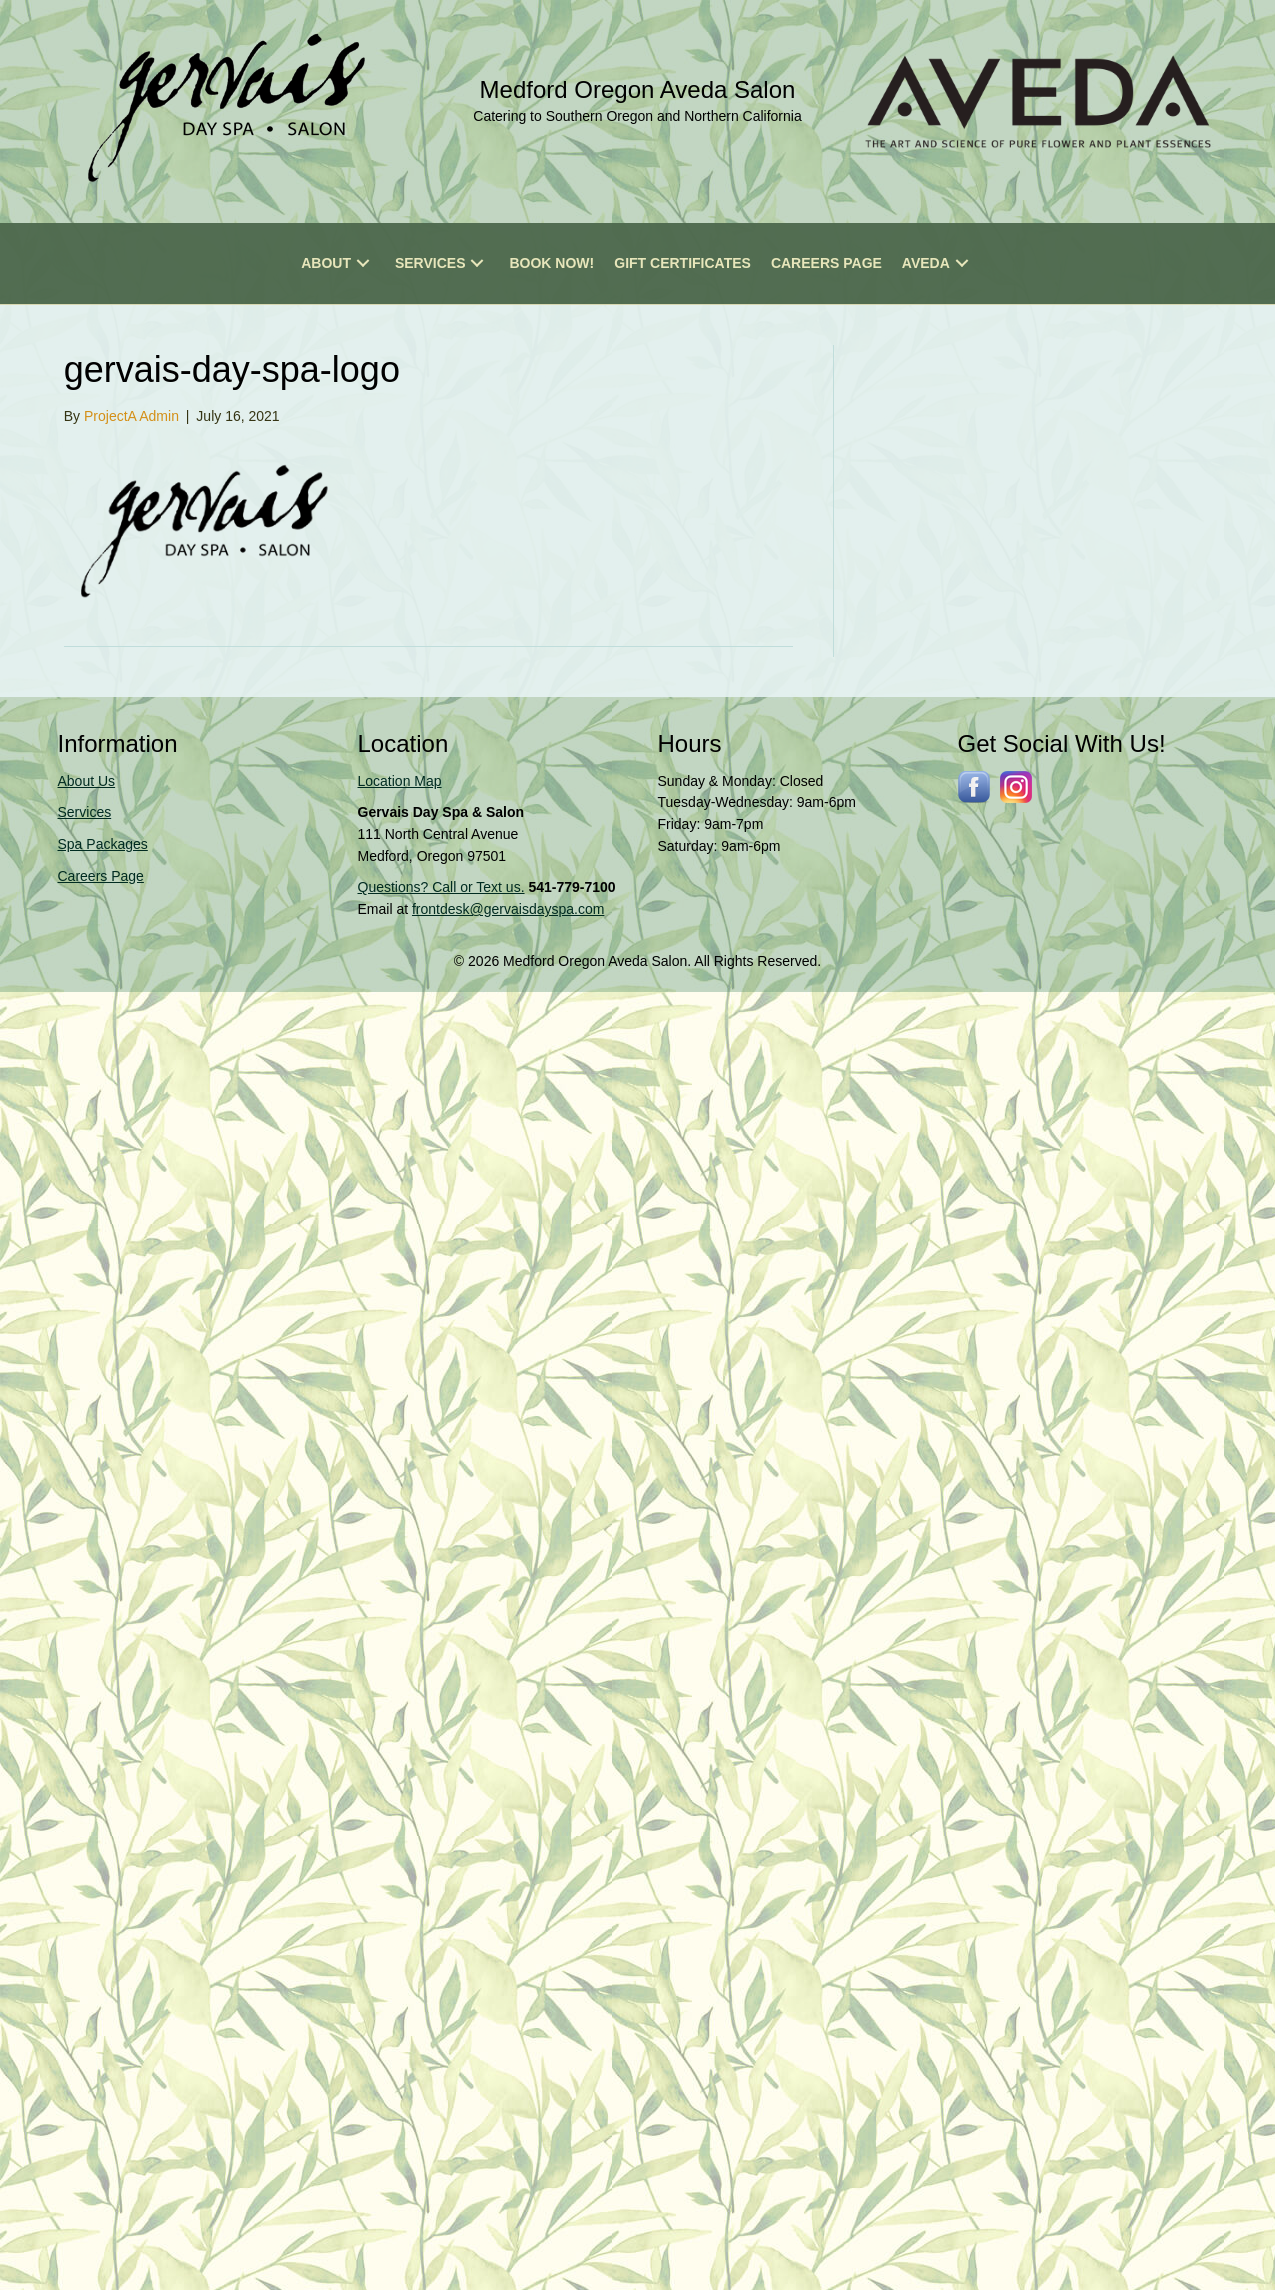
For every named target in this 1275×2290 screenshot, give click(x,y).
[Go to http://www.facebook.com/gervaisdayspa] (974, 787)
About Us (87, 781)
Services (85, 812)
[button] (363, 263)
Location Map (400, 781)
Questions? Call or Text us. (441, 887)
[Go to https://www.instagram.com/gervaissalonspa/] (1016, 787)
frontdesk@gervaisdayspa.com (508, 909)
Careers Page (101, 876)
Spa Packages (103, 844)
